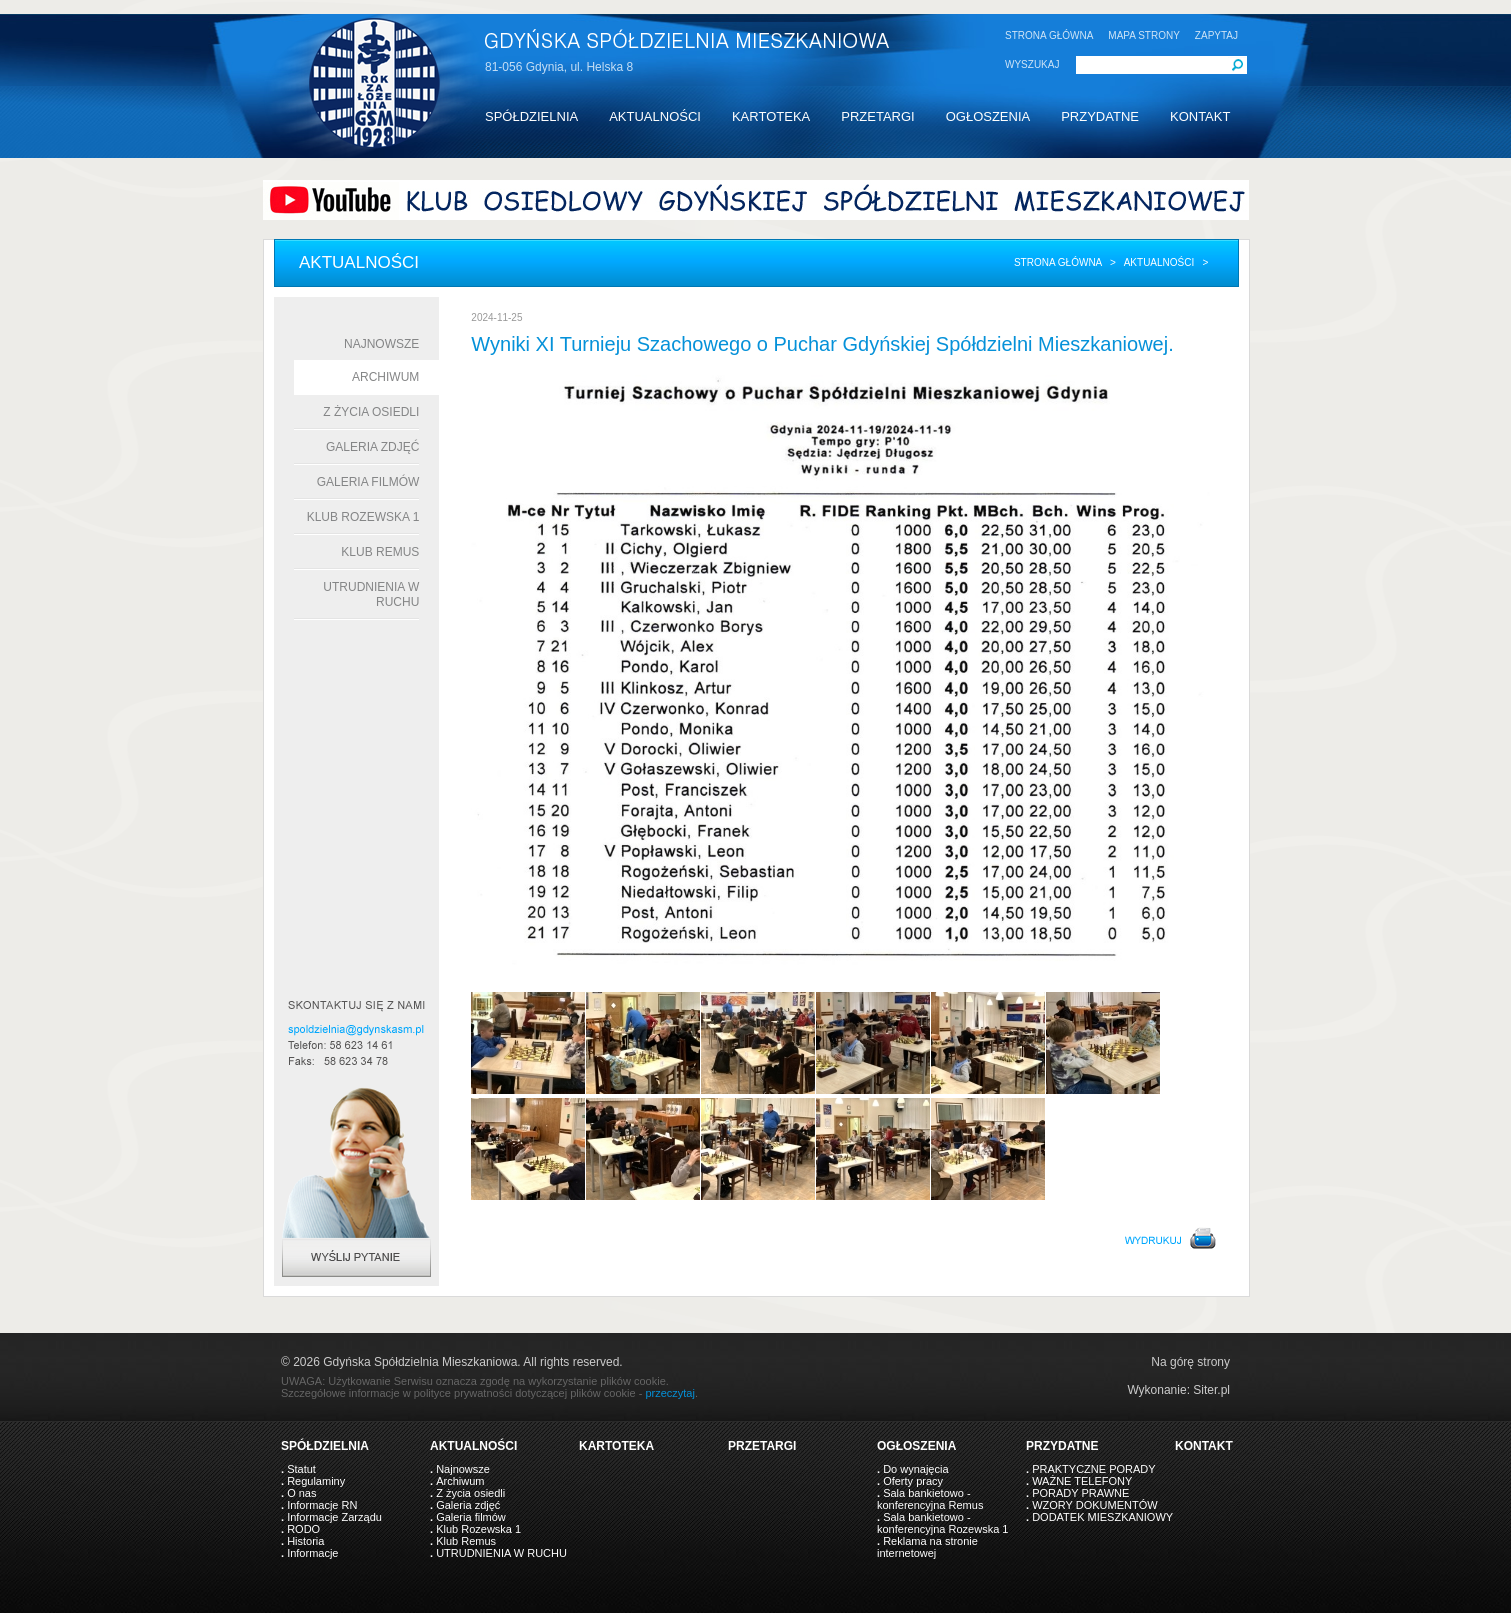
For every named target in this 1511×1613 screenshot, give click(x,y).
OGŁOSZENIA (988, 116)
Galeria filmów (368, 482)
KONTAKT (1200, 116)
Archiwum (385, 377)
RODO (303, 1529)
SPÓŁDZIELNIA (531, 116)
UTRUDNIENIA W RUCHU (501, 1553)
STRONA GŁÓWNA (1049, 35)
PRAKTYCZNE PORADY (1093, 1469)
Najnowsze (381, 344)
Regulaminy (316, 1481)
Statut (301, 1469)
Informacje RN (322, 1505)
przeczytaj (670, 1393)
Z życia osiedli (371, 412)
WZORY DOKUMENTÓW (1094, 1505)
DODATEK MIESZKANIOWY (1102, 1517)
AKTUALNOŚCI (655, 116)
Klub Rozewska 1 (363, 517)
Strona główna (1058, 262)
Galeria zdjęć (372, 447)
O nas (301, 1493)
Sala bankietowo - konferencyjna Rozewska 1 (942, 1523)
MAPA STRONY (1144, 35)
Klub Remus (380, 552)
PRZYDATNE (1100, 116)
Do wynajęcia (915, 1469)
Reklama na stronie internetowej (927, 1547)
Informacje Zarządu (334, 1517)
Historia (305, 1541)
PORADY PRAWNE (1080, 1493)
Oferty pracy (913, 1481)
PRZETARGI (877, 116)
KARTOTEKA (771, 116)
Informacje (312, 1553)
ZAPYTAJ (1216, 35)
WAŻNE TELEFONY (1082, 1481)
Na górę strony (1190, 1362)
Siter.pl (1211, 1390)
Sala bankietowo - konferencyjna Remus (930, 1499)
